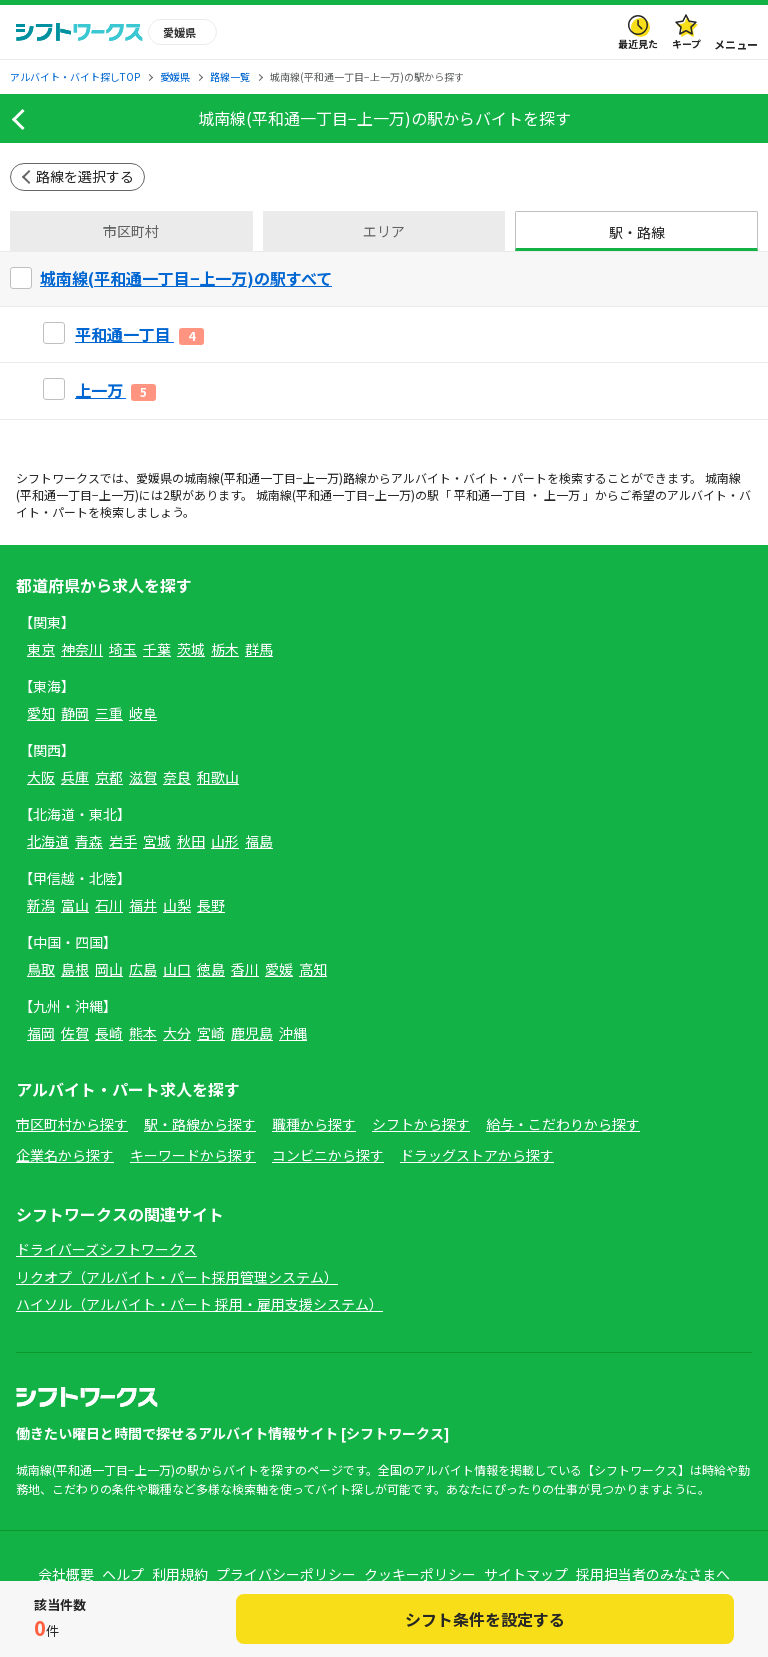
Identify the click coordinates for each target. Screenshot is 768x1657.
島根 (75, 969)
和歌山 (218, 777)
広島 (143, 969)
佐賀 (75, 1033)
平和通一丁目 (490, 494)
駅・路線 (637, 232)
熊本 (143, 1033)
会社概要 (66, 1574)
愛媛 (279, 969)
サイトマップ (526, 1574)
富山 (75, 905)
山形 (225, 841)
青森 (89, 841)
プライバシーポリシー (286, 1574)
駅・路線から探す (200, 1124)
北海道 (48, 841)
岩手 (123, 841)
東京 (41, 649)
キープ (686, 43)
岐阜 (143, 713)
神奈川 (82, 649)
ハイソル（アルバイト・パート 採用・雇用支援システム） (199, 1304)
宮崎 (211, 1033)
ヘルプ (123, 1574)
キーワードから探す (193, 1155)
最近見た (638, 43)
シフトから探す (421, 1124)
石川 (109, 905)
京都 (109, 777)
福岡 (41, 1033)
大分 (177, 1033)
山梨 (177, 905)
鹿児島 (252, 1033)
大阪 (41, 777)
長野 (211, 905)
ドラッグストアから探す (477, 1155)
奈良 (177, 777)
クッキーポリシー (420, 1574)
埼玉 (123, 649)
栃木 (225, 649)
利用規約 (180, 1574)
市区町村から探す (72, 1124)
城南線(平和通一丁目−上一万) (263, 477)
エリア (384, 231)
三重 (109, 713)
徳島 (211, 969)
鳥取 (41, 969)
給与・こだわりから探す (563, 1124)
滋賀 (143, 777)
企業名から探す (65, 1155)
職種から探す (314, 1124)
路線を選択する (85, 176)
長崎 (109, 1033)
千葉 (157, 649)
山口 (177, 969)
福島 (259, 841)
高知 (313, 969)
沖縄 (293, 1033)
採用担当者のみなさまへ (653, 1574)
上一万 (562, 494)
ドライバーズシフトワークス (106, 1249)
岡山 (109, 969)
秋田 (191, 841)
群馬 (259, 649)
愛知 (41, 713)
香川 (245, 969)
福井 (143, 905)
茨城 (191, 649)
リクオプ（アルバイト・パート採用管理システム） (177, 1277)
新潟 (41, 905)
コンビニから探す (328, 1155)
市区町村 (131, 231)
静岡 (75, 713)
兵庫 (75, 777)
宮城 (157, 841)
